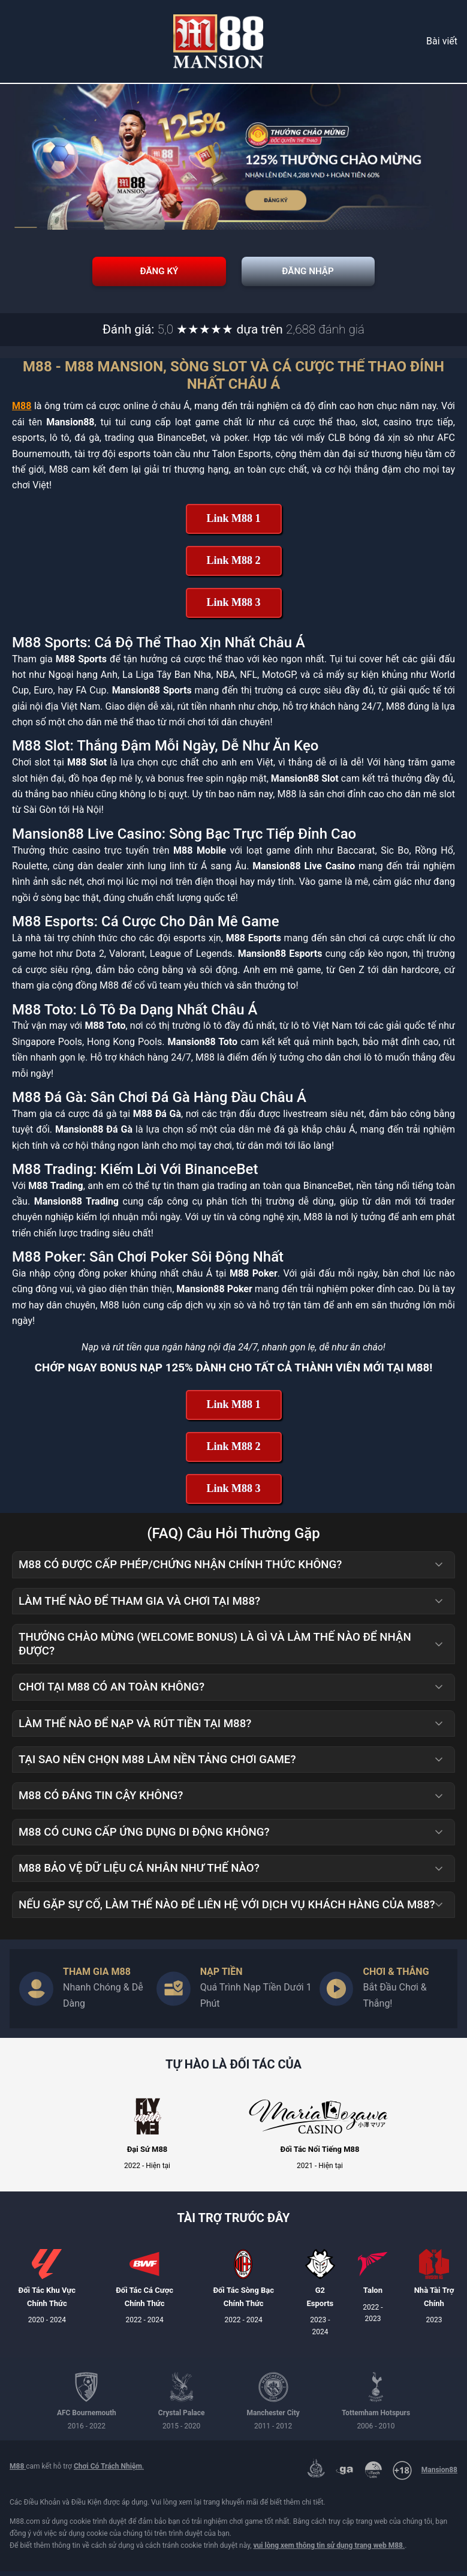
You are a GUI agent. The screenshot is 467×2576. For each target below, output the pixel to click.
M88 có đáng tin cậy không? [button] (232, 1800)
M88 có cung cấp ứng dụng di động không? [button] (232, 1837)
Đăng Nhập (334, 273)
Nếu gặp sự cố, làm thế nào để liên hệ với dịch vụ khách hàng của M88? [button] (232, 1909)
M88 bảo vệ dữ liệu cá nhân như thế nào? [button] (232, 1873)
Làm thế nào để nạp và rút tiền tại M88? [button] (232, 1727)
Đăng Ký (132, 273)
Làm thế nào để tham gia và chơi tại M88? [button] (232, 1606)
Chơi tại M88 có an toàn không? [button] (232, 1691)
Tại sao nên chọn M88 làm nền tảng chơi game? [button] (232, 1764)
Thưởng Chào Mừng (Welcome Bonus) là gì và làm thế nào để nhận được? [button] (232, 1648)
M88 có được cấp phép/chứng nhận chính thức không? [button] (232, 1569)
